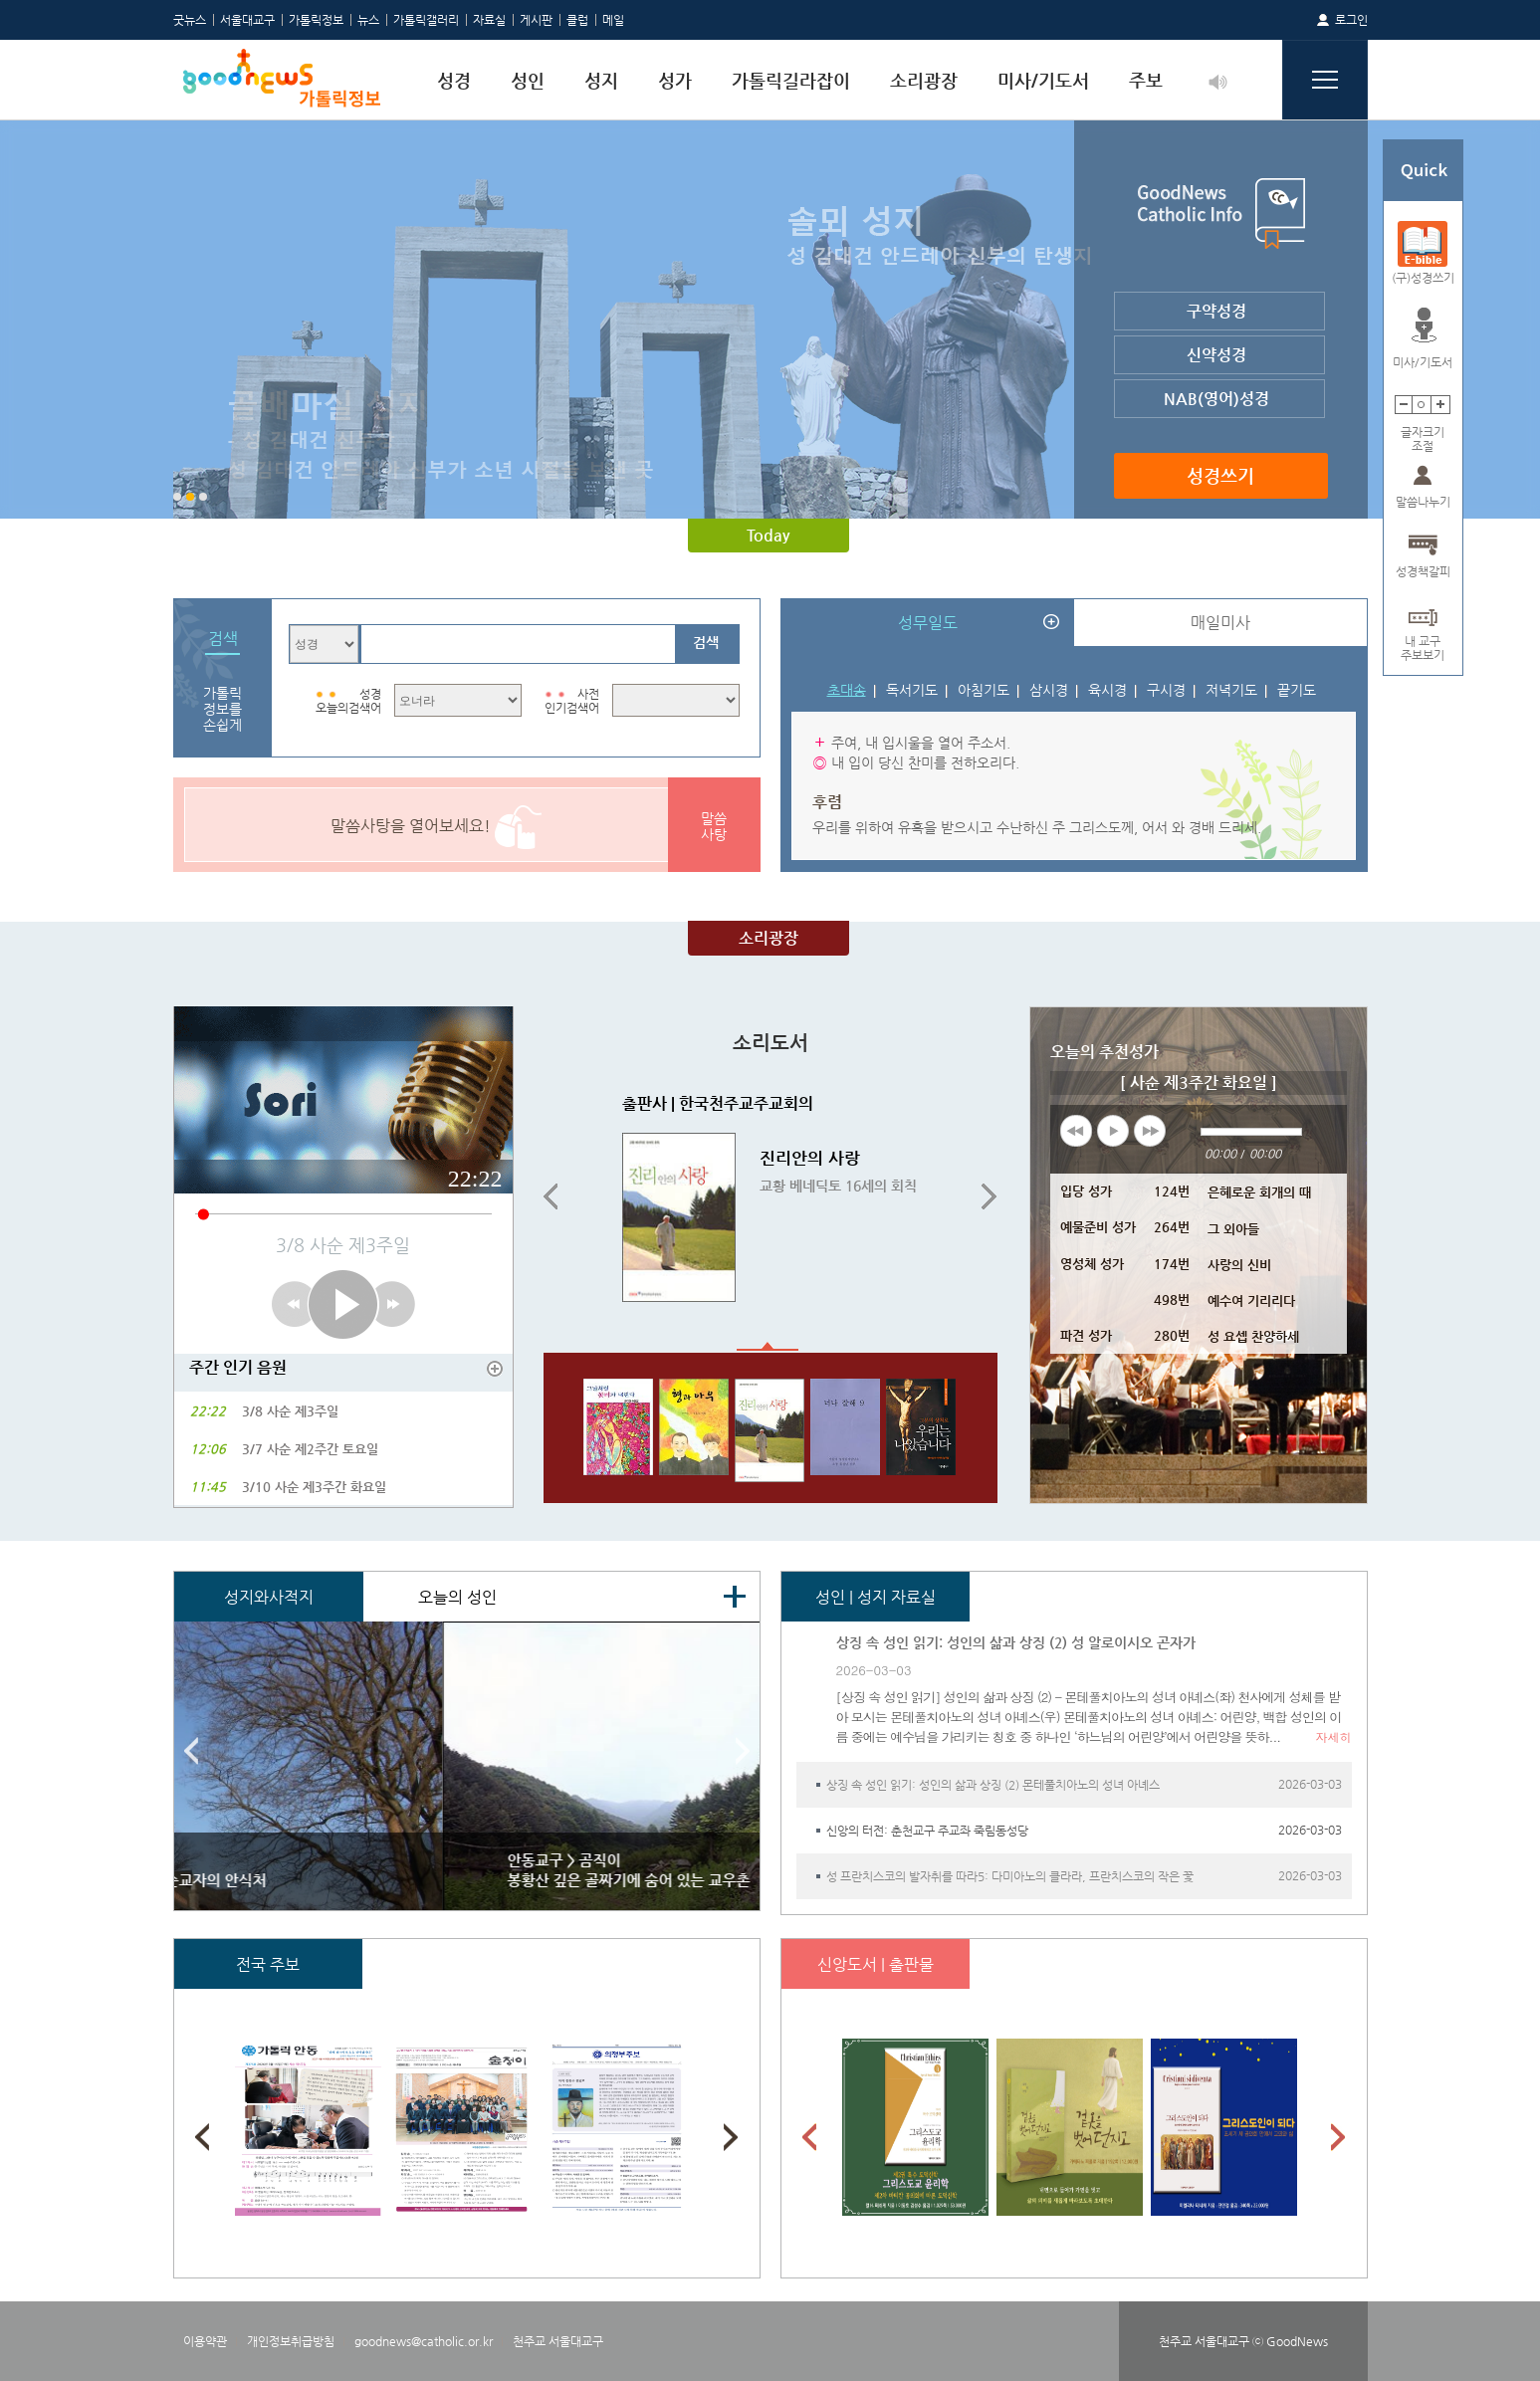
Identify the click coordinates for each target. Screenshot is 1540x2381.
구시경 (1166, 690)
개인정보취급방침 (290, 2341)
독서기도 (912, 690)
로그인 (1351, 20)
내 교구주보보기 (1422, 641)
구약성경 (1216, 311)
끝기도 (1296, 690)
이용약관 (205, 2341)
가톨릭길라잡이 (791, 80)
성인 (528, 80)
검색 (706, 642)
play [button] (1113, 1131)
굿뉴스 (189, 20)
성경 (454, 80)
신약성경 (1216, 354)
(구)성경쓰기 (1423, 278)
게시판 (536, 20)
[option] (770, 319)
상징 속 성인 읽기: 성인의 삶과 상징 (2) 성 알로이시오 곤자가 (1016, 1642)
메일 (613, 20)
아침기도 (983, 690)
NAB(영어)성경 (1216, 398)
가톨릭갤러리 (426, 20)
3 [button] (203, 497)
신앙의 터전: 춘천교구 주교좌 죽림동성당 (927, 1831)
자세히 (1334, 1736)
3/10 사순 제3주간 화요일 (314, 1486)
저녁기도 (1231, 690)
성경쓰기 (1220, 475)
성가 (675, 80)
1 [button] (177, 497)
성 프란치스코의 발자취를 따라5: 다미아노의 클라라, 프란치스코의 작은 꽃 (1010, 1876)
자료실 (489, 20)
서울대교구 (247, 20)
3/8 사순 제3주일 (290, 1411)
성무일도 (928, 622)
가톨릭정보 (316, 20)
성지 (601, 80)
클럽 (577, 20)
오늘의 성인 (457, 1597)
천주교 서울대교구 (558, 2341)
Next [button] (989, 1197)
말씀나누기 (1423, 502)
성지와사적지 (269, 1597)
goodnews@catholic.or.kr (423, 2341)
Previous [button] (550, 1197)
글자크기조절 (1422, 432)
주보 (1146, 80)
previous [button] (1076, 1131)
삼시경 (1048, 690)
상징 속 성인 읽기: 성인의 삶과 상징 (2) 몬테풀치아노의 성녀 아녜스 (993, 1785)
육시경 (1107, 690)
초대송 (846, 690)
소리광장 (924, 80)
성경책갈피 (1423, 571)
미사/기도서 (1043, 80)
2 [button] (190, 497)
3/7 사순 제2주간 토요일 (310, 1448)
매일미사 (1220, 622)
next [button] (1150, 1131)
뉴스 (368, 20)
